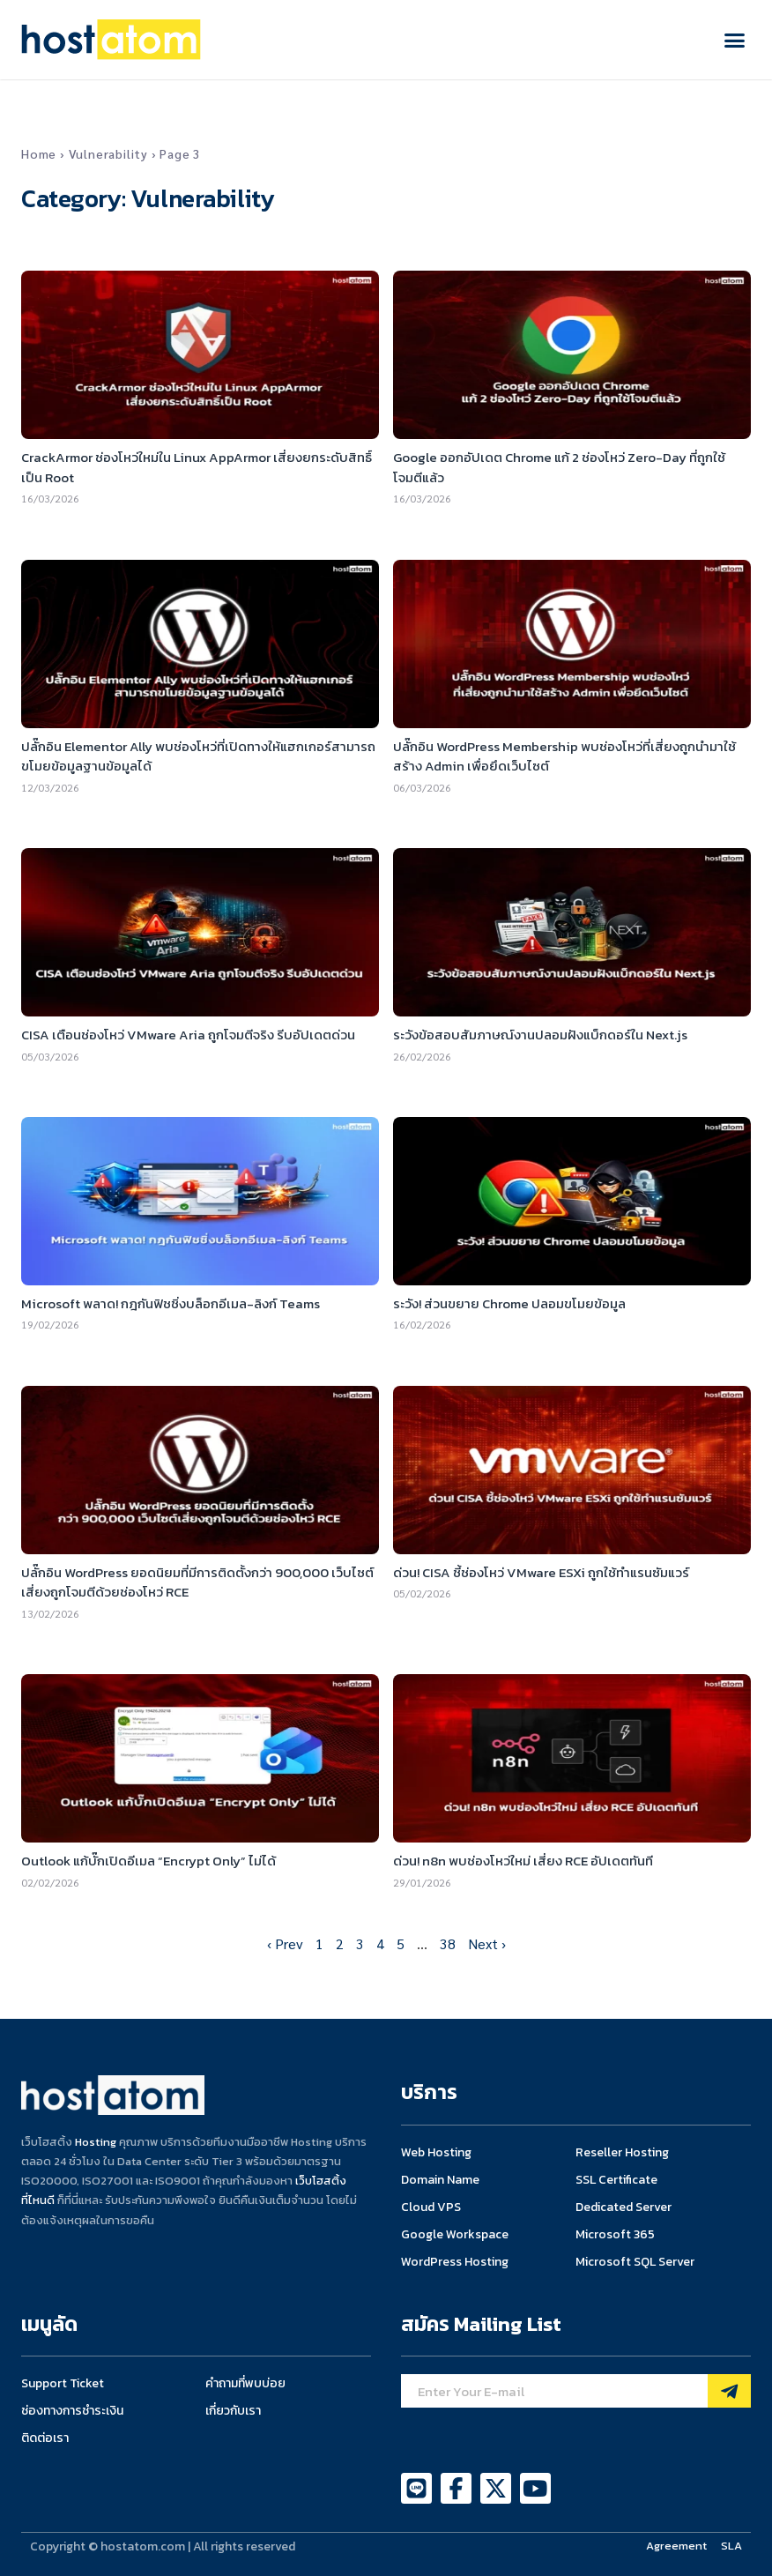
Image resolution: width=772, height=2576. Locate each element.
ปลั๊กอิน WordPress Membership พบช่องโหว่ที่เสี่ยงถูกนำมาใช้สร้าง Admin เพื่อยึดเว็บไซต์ (564, 756)
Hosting (95, 2141)
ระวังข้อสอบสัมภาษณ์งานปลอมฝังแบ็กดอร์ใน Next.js (540, 1034)
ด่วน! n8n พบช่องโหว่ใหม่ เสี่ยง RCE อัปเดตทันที (523, 1860)
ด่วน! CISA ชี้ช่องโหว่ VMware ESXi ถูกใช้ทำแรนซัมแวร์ (541, 1572)
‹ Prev (285, 1943)
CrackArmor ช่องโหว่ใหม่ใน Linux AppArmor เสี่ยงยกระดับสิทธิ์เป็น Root (196, 467)
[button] (735, 39)
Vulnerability (108, 153)
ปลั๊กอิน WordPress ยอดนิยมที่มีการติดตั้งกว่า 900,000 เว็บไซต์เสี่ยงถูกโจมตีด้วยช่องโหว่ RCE (197, 1582)
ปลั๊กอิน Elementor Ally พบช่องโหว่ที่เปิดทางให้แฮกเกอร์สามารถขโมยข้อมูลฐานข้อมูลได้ (198, 756)
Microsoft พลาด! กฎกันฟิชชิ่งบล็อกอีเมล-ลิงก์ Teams (170, 1303)
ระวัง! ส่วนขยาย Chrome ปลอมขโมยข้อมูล (509, 1303)
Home (38, 153)
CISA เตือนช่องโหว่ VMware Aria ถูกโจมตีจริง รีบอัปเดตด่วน (188, 1034)
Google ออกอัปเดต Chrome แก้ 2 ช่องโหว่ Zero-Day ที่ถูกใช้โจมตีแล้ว (559, 467)
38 (448, 1943)
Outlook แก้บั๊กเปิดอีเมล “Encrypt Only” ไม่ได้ (148, 1860)
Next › (487, 1943)
